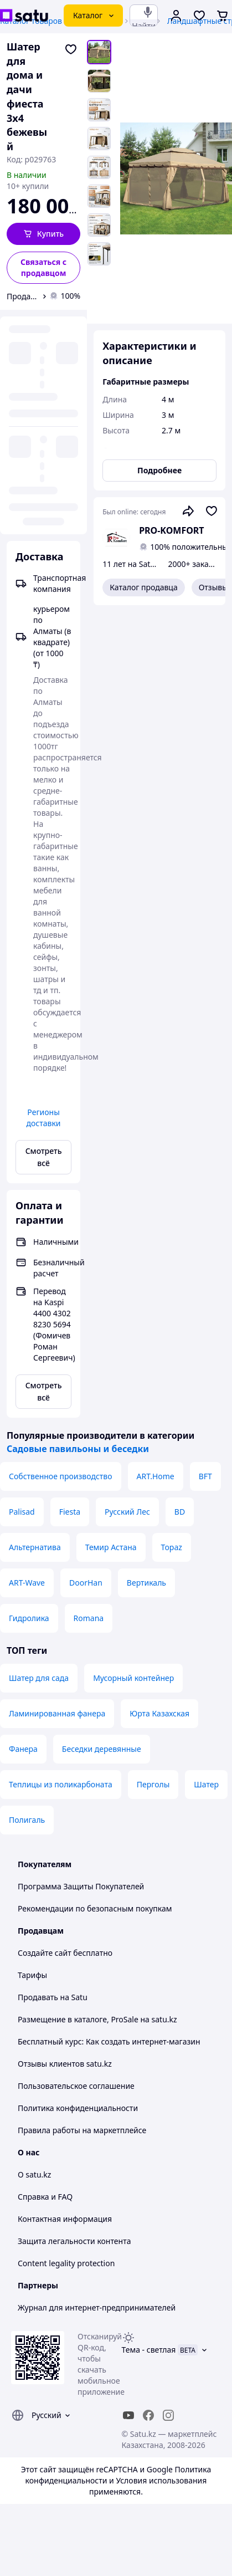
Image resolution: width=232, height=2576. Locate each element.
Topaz (171, 1547)
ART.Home (155, 1476)
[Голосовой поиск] (147, 12)
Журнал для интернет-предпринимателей (97, 2307)
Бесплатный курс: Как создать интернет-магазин (109, 2041)
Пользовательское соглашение (76, 2086)
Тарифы (32, 1975)
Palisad (22, 1511)
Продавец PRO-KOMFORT (22, 296)
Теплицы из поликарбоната (60, 1784)
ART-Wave (27, 1582)
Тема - (149, 2349)
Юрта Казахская (159, 1713)
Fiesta (69, 1511)
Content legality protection (66, 2263)
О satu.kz (34, 2174)
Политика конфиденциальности (78, 2108)
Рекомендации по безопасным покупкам (95, 1908)
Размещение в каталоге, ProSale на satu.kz (97, 2019)
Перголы (153, 1784)
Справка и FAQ (45, 2196)
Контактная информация (65, 2219)
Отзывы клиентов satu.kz (65, 2063)
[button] (43, 234)
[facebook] (148, 2415)
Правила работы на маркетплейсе (82, 2130)
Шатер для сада (39, 1678)
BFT (205, 1476)
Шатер (206, 1784)
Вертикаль (146, 1582)
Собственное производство (60, 1476)
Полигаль (27, 1820)
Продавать (38, 1997)
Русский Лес (127, 1511)
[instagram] (168, 2415)
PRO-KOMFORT (171, 530)
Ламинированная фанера (57, 1713)
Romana (89, 1618)
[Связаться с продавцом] (43, 268)
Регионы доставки (44, 1117)
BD (179, 1511)
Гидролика (29, 1618)
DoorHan (85, 1582)
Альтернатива (35, 1547)
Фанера (23, 1749)
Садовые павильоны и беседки (78, 1449)
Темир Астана (111, 1547)
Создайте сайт (44, 1953)
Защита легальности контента (74, 2241)
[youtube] (128, 2415)
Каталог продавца (144, 587)
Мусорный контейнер (133, 1678)
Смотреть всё (43, 1157)
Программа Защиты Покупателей (81, 1886)
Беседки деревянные (101, 1749)
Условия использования (161, 2480)
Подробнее (159, 470)
